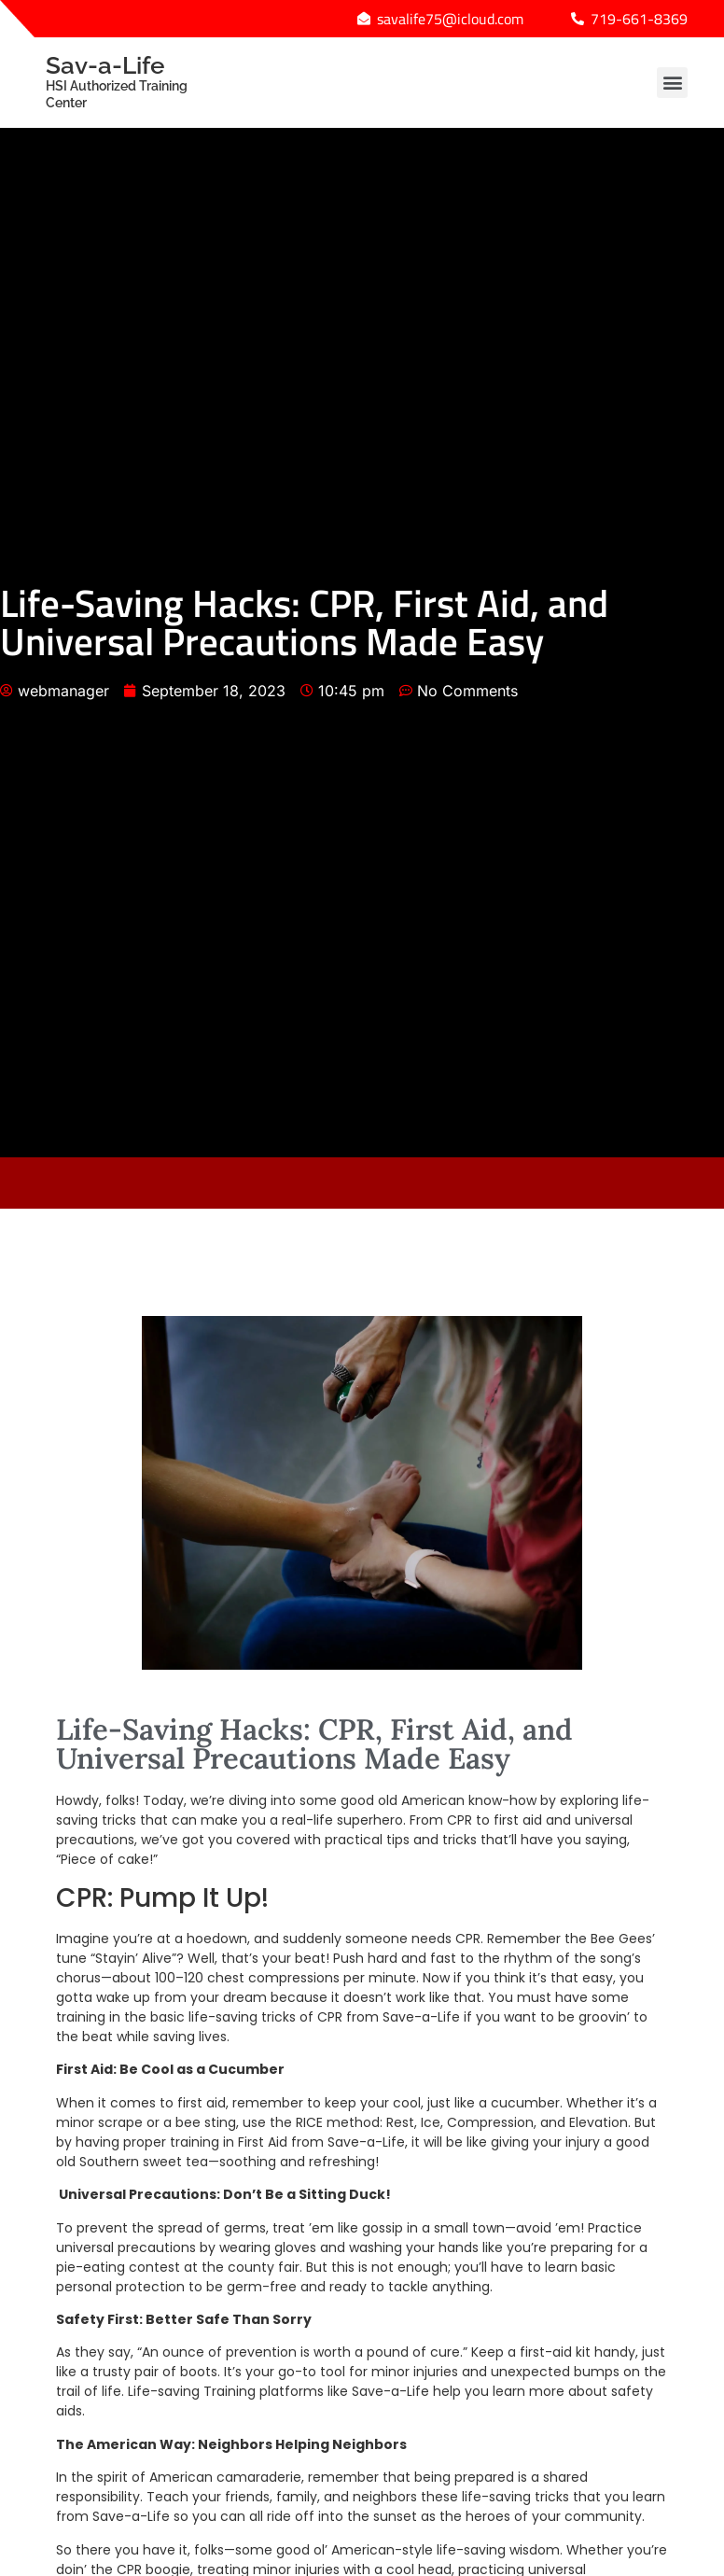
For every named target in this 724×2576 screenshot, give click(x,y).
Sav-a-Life (134, 81)
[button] (672, 82)
